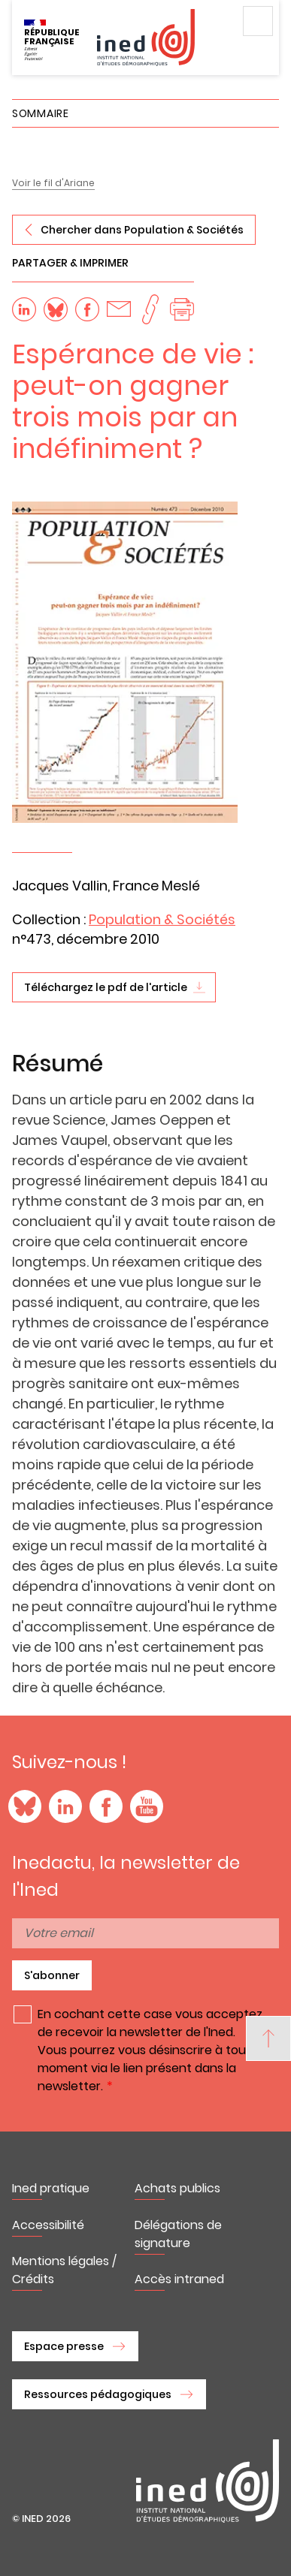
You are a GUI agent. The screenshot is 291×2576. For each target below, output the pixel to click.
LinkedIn (65, 1806)
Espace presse (64, 2346)
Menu (258, 21)
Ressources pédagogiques (97, 2394)
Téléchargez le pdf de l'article (105, 987)
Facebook (106, 1806)
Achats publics (177, 2188)
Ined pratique (50, 2188)
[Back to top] (268, 2038)
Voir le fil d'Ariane (53, 182)
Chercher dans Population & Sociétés (142, 229)
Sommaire (40, 113)
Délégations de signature (178, 2234)
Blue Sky (25, 1806)
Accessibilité (48, 2225)
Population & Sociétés (162, 919)
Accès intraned (179, 2279)
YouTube (146, 1806)
